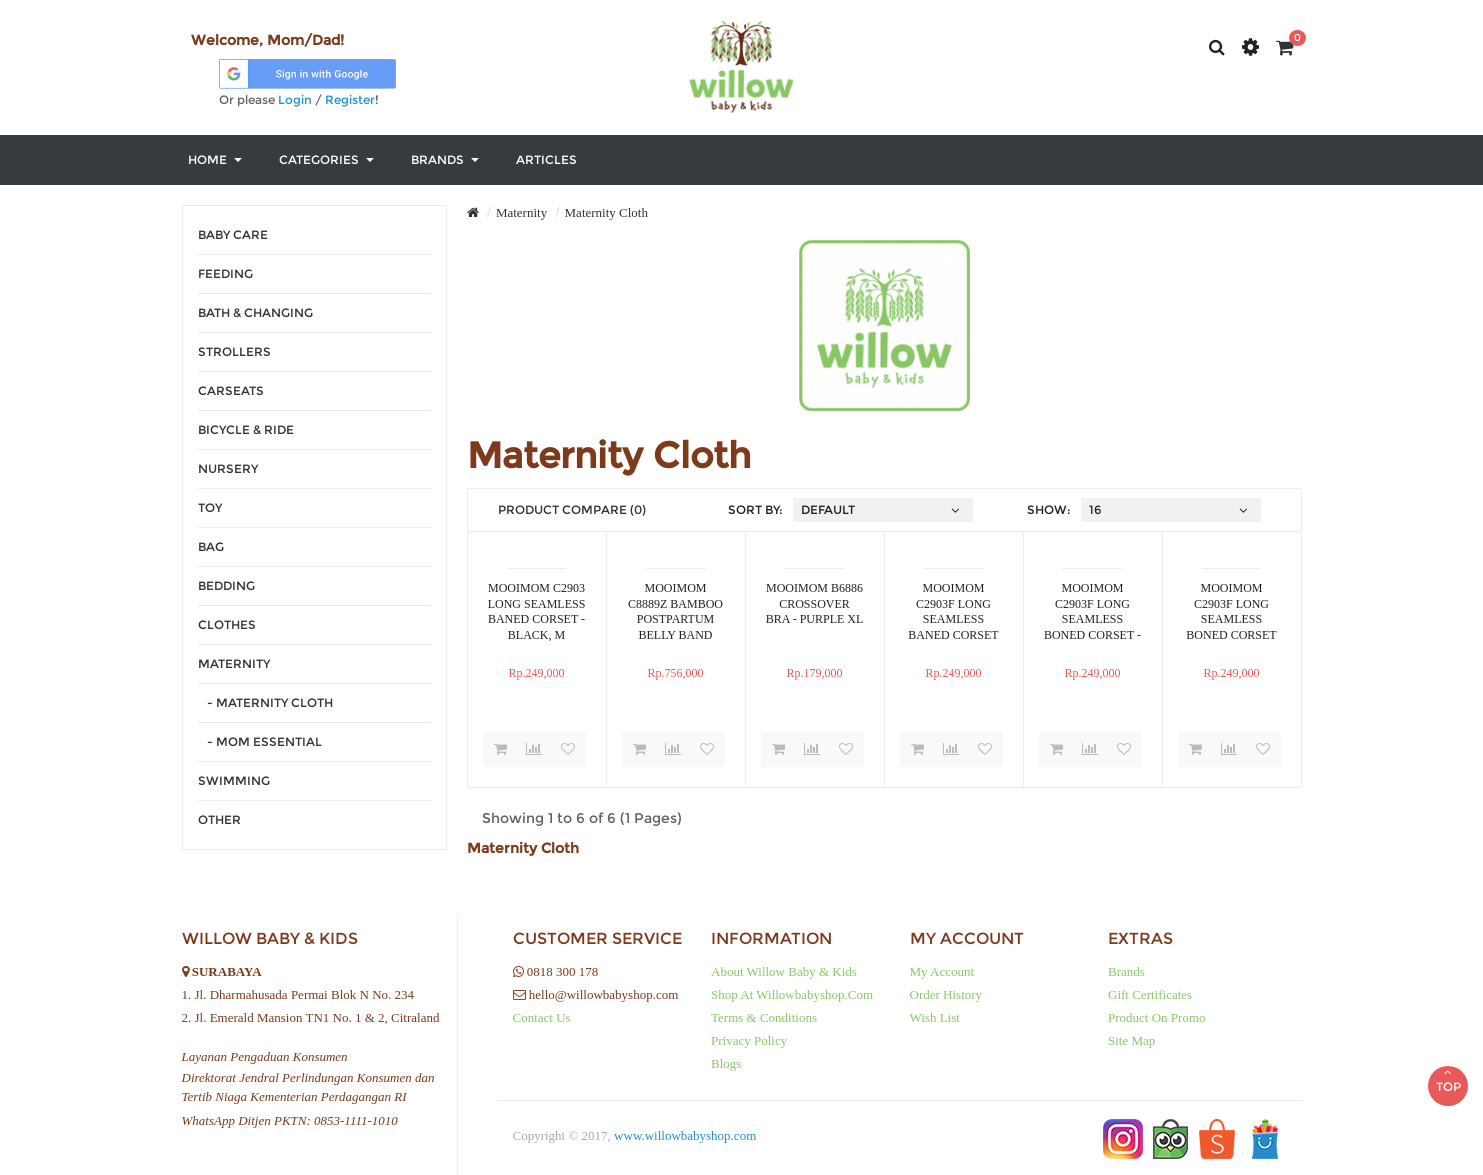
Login (295, 99)
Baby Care (233, 234)
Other (219, 819)
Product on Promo (1157, 1017)
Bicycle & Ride (246, 429)
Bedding (226, 585)
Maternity (234, 663)
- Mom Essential (260, 741)
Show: (1049, 509)
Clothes (227, 624)
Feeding (225, 273)
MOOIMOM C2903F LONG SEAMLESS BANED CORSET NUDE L (953, 611)
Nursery (228, 468)
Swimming (234, 780)
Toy (210, 507)
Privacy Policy (749, 1040)
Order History (946, 994)
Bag (211, 546)
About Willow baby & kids (784, 971)
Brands (1126, 971)
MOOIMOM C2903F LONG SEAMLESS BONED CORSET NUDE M (1231, 611)
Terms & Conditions (764, 1017)
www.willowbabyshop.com (685, 1135)
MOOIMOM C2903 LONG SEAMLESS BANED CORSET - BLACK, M (537, 611)
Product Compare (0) (572, 509)
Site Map (1131, 1040)
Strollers (234, 351)
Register (350, 99)
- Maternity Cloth (265, 702)
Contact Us (542, 1017)
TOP (1448, 1067)
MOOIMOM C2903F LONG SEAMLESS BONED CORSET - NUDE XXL (1092, 611)
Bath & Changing (255, 312)
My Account (942, 971)
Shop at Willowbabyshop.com (792, 994)
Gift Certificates (1150, 994)
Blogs (726, 1063)
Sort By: (755, 509)
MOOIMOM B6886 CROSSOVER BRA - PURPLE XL (815, 603)
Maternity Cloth (606, 212)
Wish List (935, 1017)
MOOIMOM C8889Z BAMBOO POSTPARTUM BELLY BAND (675, 611)
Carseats (231, 390)
